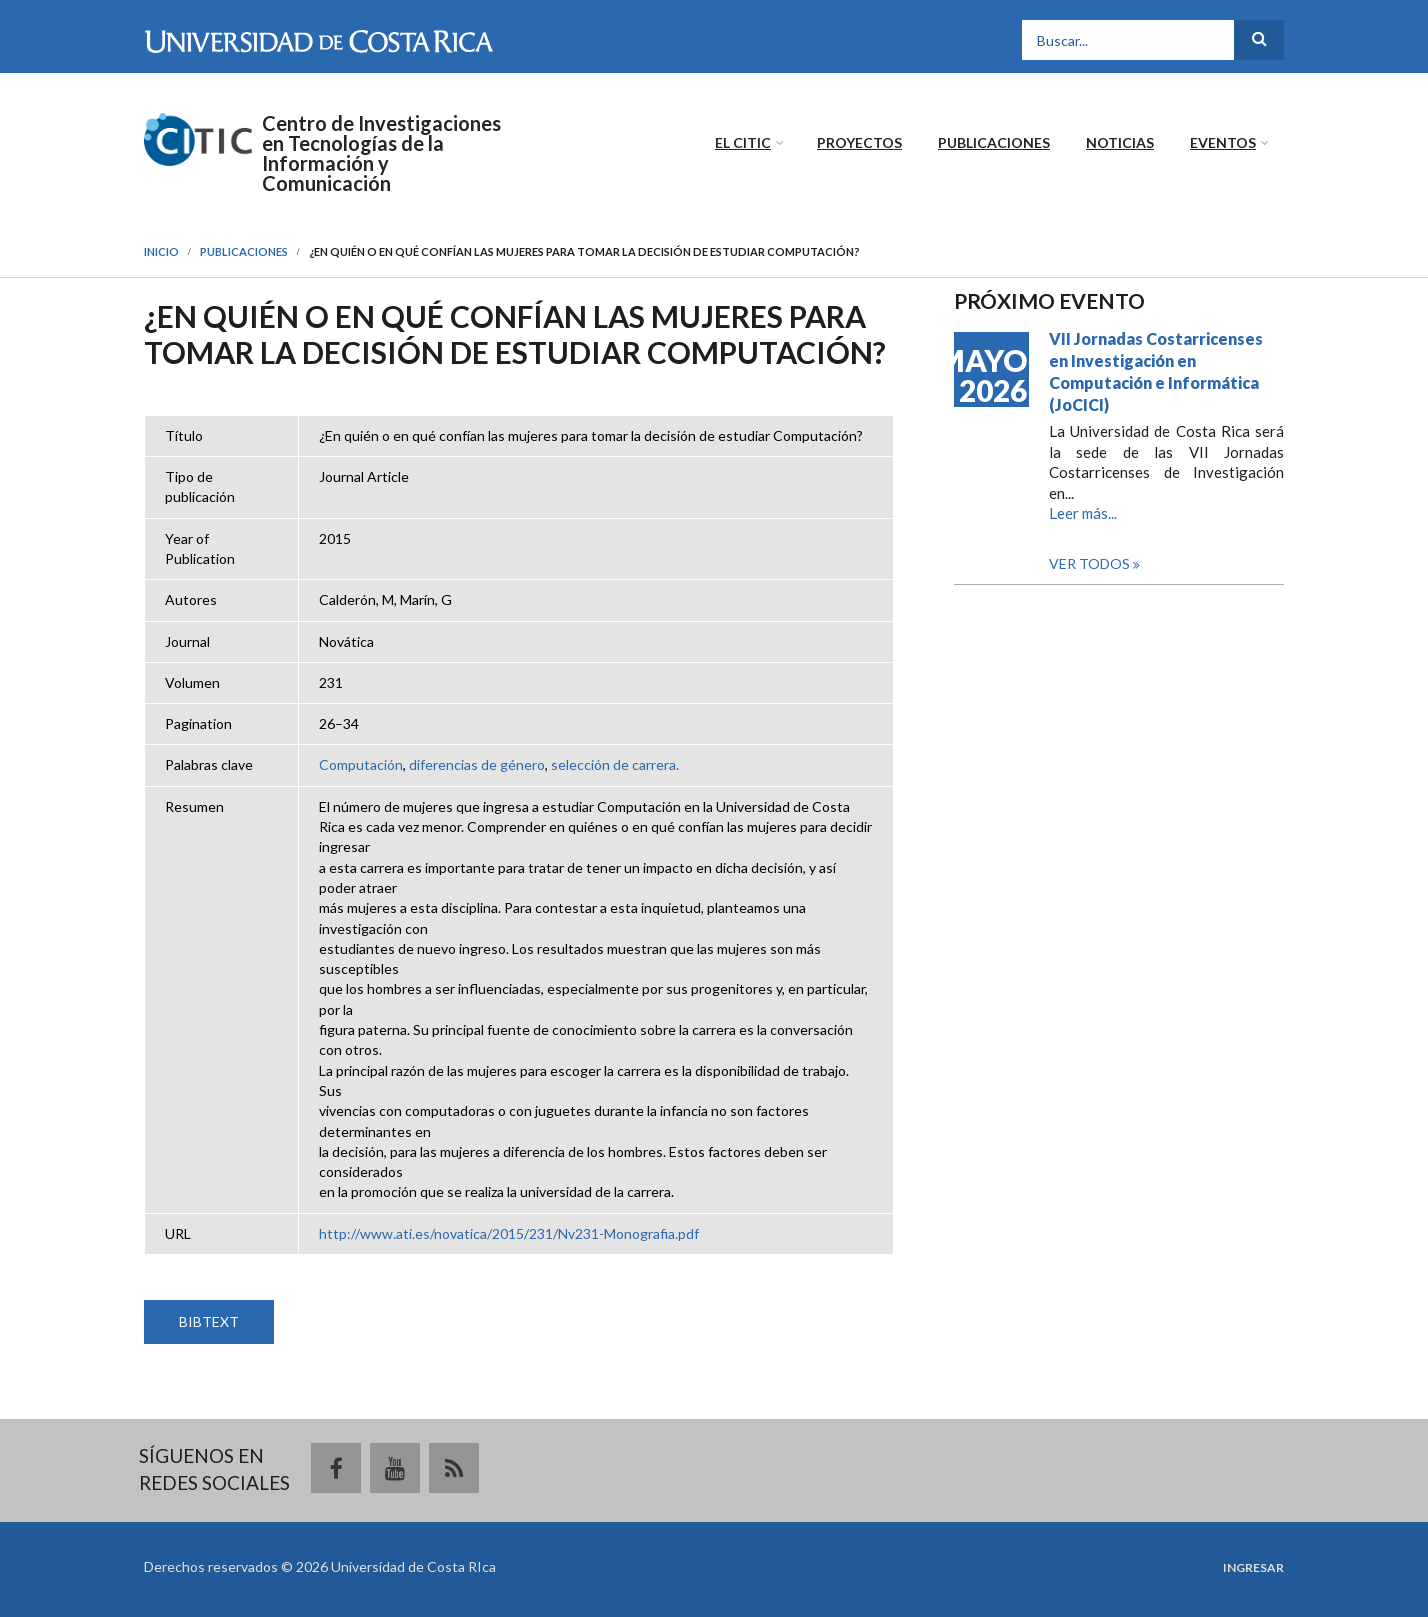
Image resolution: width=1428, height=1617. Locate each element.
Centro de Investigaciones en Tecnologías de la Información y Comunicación (381, 153)
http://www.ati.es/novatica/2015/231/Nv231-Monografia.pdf (509, 1233)
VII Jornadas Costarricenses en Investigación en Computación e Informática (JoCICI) (1156, 371)
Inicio (161, 251)
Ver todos (1091, 563)
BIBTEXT (209, 1321)
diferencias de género (477, 764)
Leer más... (1083, 513)
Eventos (1223, 142)
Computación (361, 764)
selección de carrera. (615, 764)
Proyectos (859, 142)
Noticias (1120, 142)
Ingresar (1253, 1568)
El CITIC (743, 142)
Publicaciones (994, 142)
